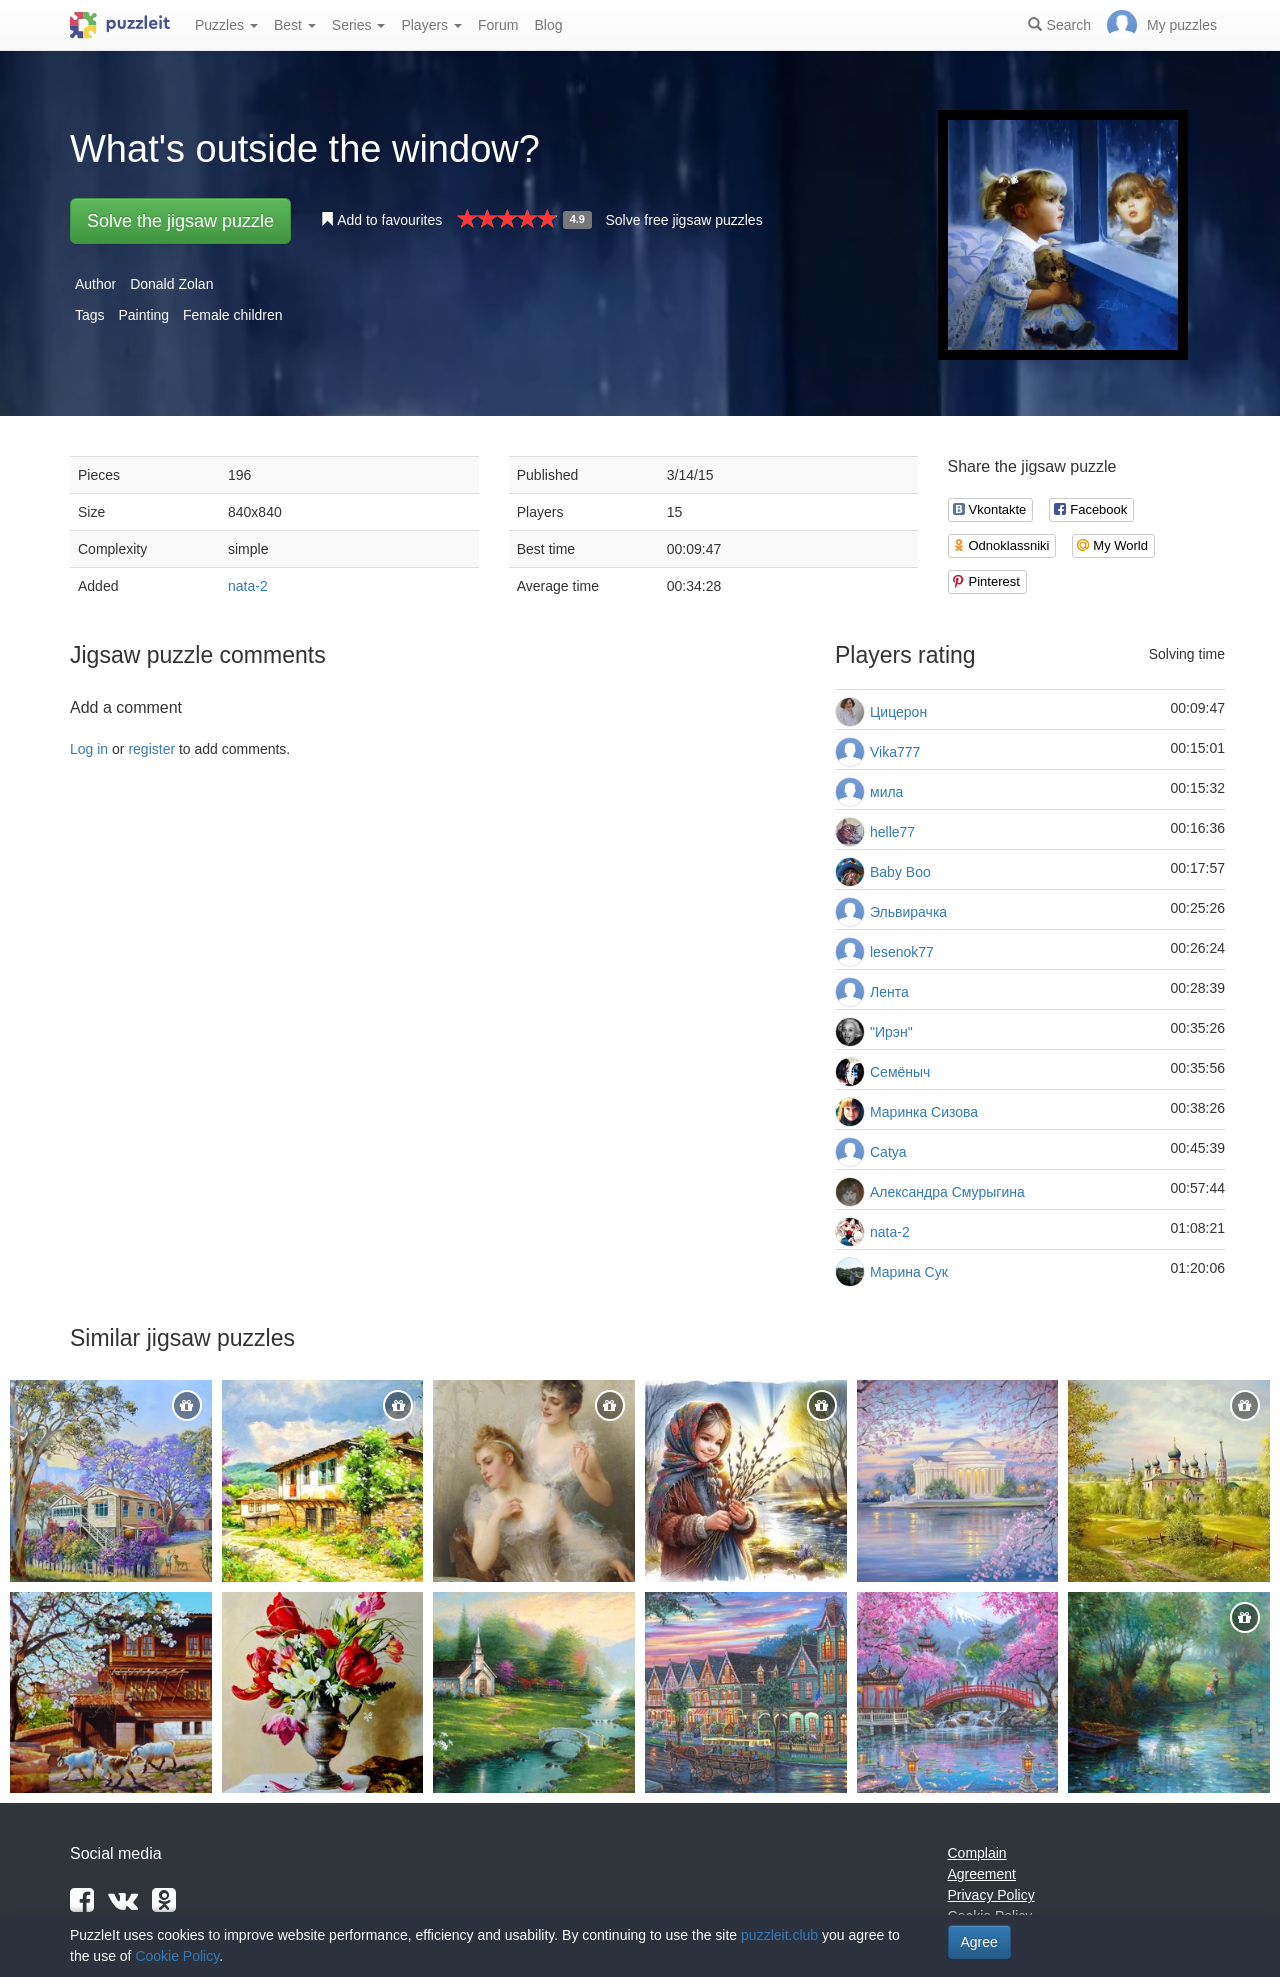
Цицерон (898, 712)
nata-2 (248, 586)
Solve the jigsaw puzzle (180, 221)
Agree (979, 1942)
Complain (977, 1853)
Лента (889, 992)
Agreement (982, 1874)
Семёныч (900, 1072)
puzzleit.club (779, 1935)
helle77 (892, 832)
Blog (548, 25)
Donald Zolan (171, 284)
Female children (233, 315)
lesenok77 (902, 952)
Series (359, 25)
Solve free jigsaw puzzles (683, 220)
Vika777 (895, 752)
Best (295, 25)
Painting (143, 315)
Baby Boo (900, 872)
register (151, 749)
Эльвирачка (908, 912)
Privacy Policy (991, 1895)
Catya (888, 1152)
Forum (498, 25)
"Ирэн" (891, 1032)
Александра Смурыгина (947, 1192)
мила (886, 792)
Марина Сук (909, 1272)
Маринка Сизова (924, 1112)
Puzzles (226, 25)
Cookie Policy (177, 1956)
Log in (89, 749)
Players (431, 25)
